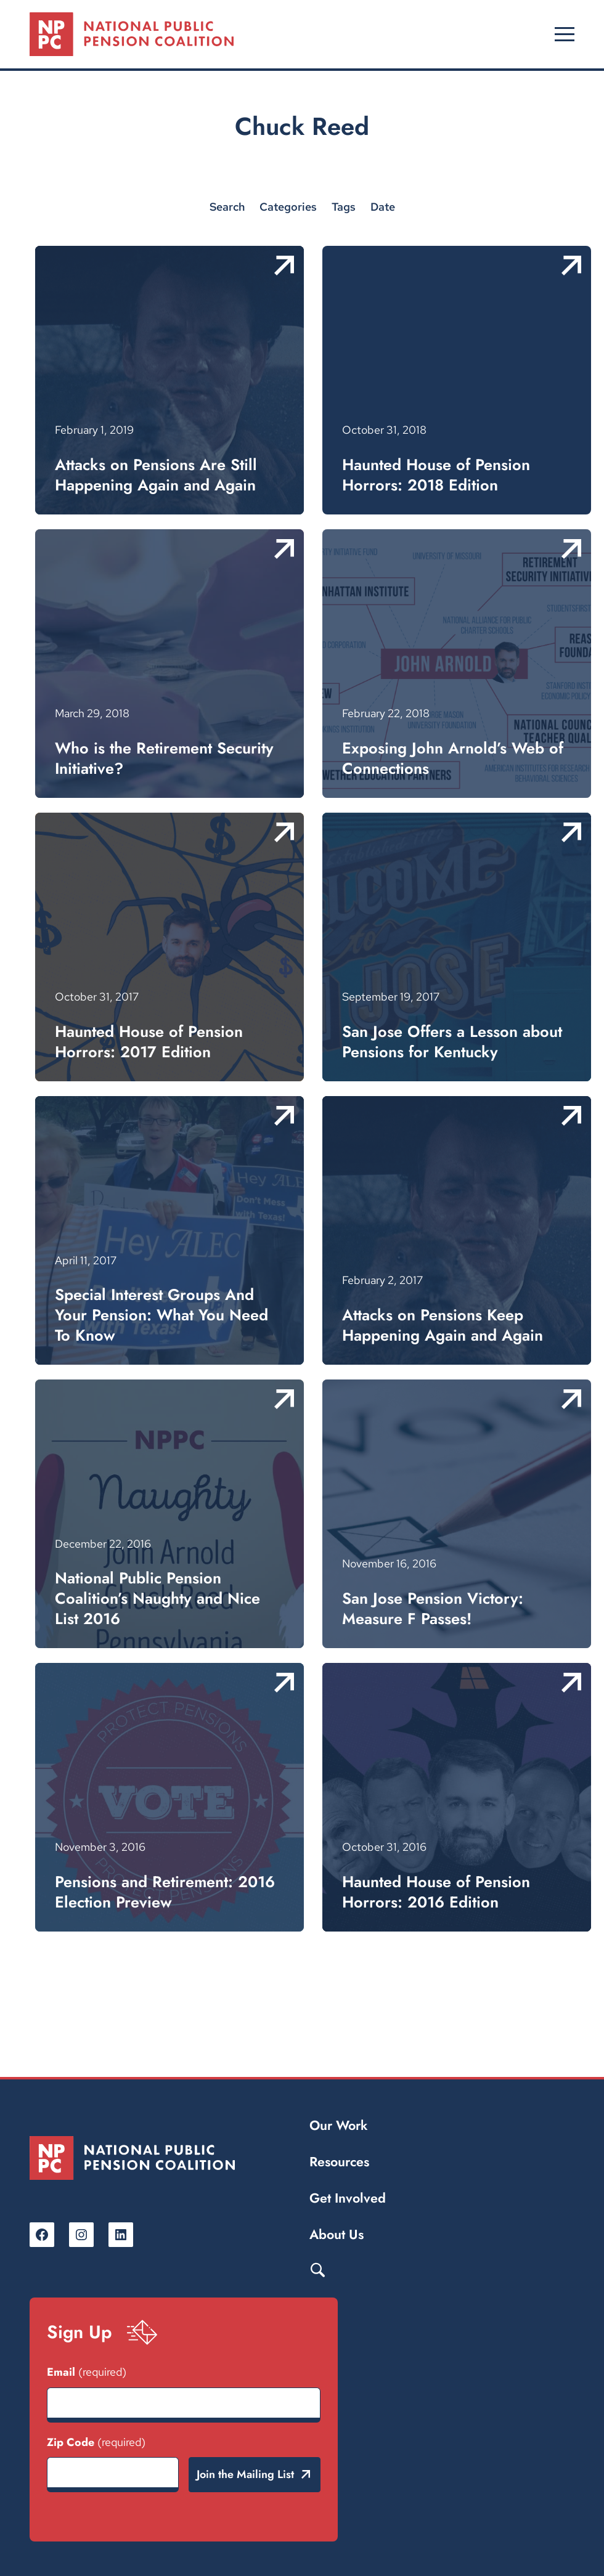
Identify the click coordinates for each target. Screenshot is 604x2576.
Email (86, 2372)
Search (317, 2269)
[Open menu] (564, 34)
